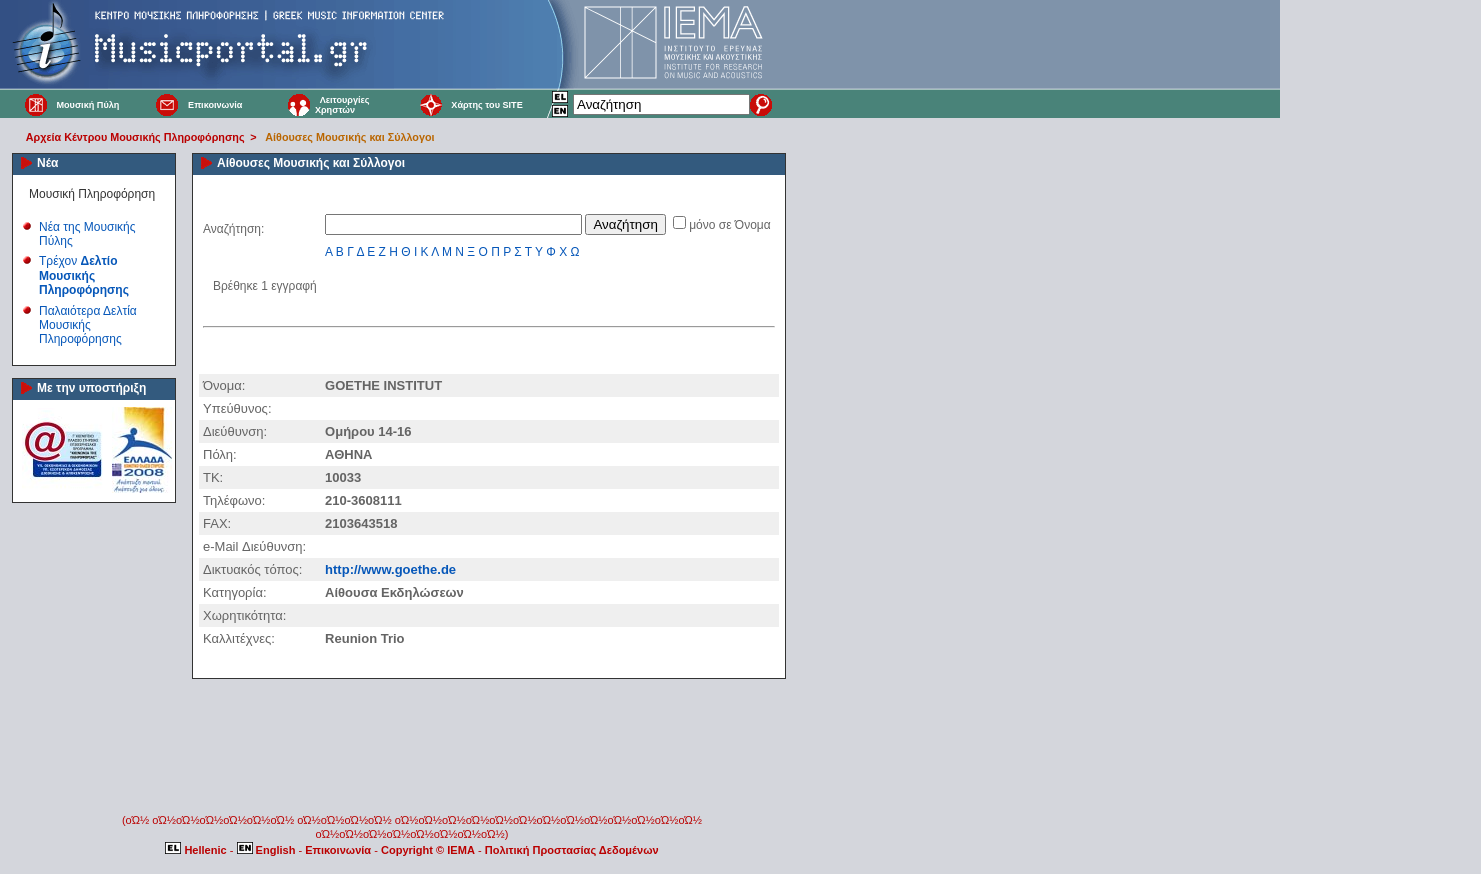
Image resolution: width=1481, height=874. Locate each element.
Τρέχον (84, 275)
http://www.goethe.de (390, 569)
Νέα (47, 163)
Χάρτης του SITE (486, 105)
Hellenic (197, 850)
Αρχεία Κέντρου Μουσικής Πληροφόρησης (135, 137)
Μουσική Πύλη (87, 105)
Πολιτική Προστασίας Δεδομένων (572, 850)
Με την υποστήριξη (91, 388)
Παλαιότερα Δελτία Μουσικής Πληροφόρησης (88, 325)
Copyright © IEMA (428, 850)
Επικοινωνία (215, 105)
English (268, 850)
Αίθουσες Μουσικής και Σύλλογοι (349, 137)
